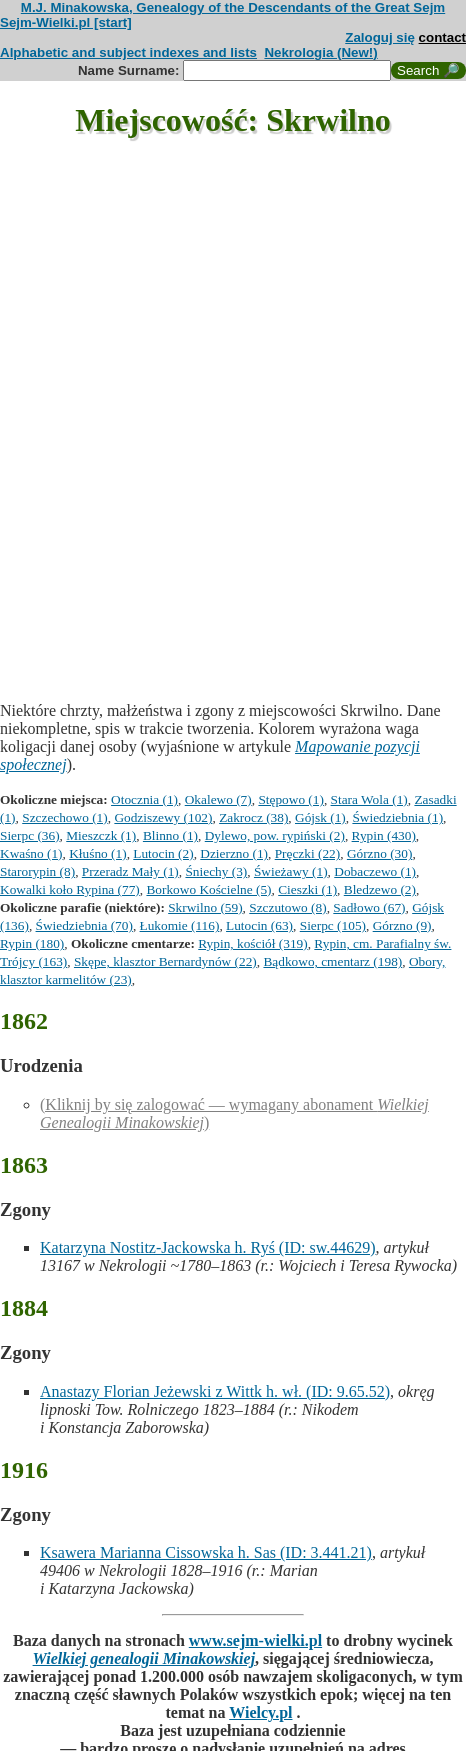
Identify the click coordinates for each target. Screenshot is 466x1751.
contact (442, 37)
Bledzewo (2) (380, 889)
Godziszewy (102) (163, 817)
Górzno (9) (402, 925)
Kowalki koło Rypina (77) (70, 889)
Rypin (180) (32, 943)
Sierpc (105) (333, 925)
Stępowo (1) (291, 799)
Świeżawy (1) (291, 871)
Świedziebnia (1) (397, 817)
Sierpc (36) (30, 835)
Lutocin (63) (259, 925)
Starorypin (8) (37, 871)
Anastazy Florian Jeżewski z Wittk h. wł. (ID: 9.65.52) (215, 1391)
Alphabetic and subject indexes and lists (128, 52)
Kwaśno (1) (31, 853)
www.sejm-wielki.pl (255, 1640)
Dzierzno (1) (234, 853)
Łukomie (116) (180, 925)
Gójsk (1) (320, 817)
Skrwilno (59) (205, 907)
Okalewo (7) (218, 799)
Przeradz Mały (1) (130, 871)
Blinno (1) (170, 835)
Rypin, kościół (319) (252, 943)
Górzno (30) (380, 853)
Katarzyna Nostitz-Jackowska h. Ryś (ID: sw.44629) (208, 1247)
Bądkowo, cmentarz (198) (332, 961)
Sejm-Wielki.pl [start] (66, 22)
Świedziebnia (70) (84, 925)
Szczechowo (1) (64, 817)
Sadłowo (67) (369, 907)
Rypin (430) (384, 835)
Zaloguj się (380, 37)
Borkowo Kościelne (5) (208, 889)
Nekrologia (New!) (320, 52)
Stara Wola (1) (369, 799)
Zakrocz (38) (253, 817)
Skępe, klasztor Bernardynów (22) (165, 961)
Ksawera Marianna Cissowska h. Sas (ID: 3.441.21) (206, 1552)
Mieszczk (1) (101, 835)
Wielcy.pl (260, 1712)
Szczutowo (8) (287, 907)
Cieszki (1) (307, 889)
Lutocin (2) (163, 853)
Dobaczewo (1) (375, 871)
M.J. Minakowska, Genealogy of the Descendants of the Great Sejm (233, 7)
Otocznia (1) (144, 799)
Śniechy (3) (216, 871)
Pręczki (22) (308, 853)
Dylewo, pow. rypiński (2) (275, 835)
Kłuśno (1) (97, 853)
